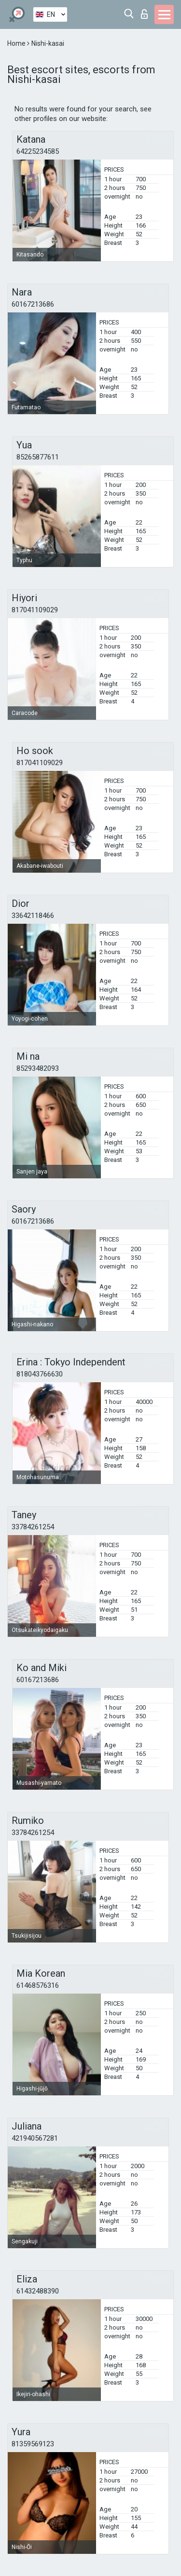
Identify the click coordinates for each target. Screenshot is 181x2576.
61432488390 (37, 2291)
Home (17, 43)
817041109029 (35, 610)
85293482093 (37, 1068)
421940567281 (35, 2138)
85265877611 (37, 457)
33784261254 (33, 1527)
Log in (144, 14)
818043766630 (39, 1374)
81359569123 (33, 2444)
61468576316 (37, 1985)
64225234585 (37, 151)
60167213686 (33, 304)
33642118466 (33, 915)
